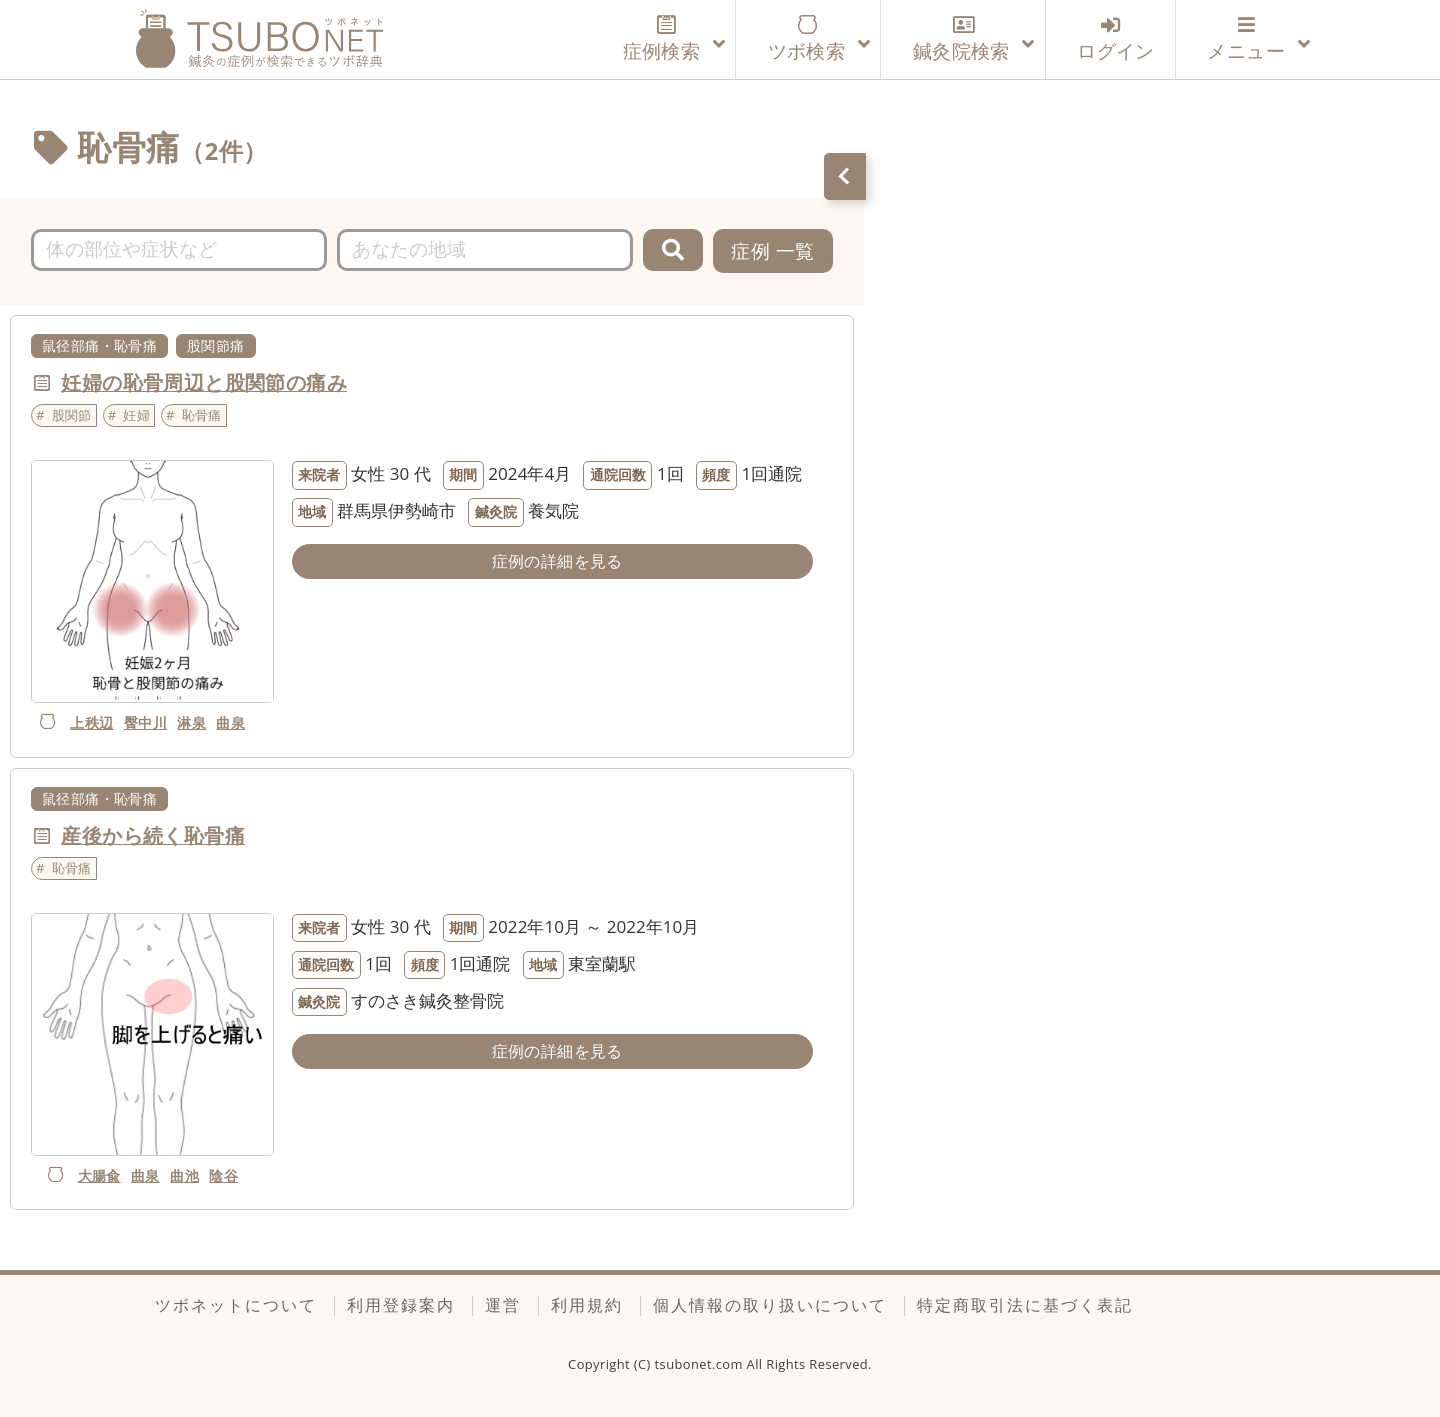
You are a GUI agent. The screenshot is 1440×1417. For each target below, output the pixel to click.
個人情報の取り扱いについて (770, 1305)
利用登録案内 (401, 1305)
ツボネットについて (236, 1305)
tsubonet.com (701, 1364)
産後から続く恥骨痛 (153, 835)
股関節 (72, 415)
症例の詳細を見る (557, 561)
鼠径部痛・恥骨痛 (99, 345)
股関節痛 (216, 345)
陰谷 (223, 1175)
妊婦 (136, 415)
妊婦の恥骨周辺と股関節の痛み (204, 382)
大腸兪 (99, 1175)
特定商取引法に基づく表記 (1025, 1305)
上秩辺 (91, 722)
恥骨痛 (202, 415)
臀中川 (145, 722)
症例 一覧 (772, 250)
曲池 (184, 1175)
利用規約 (587, 1305)
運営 (503, 1305)
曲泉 (230, 722)
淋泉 (191, 722)
